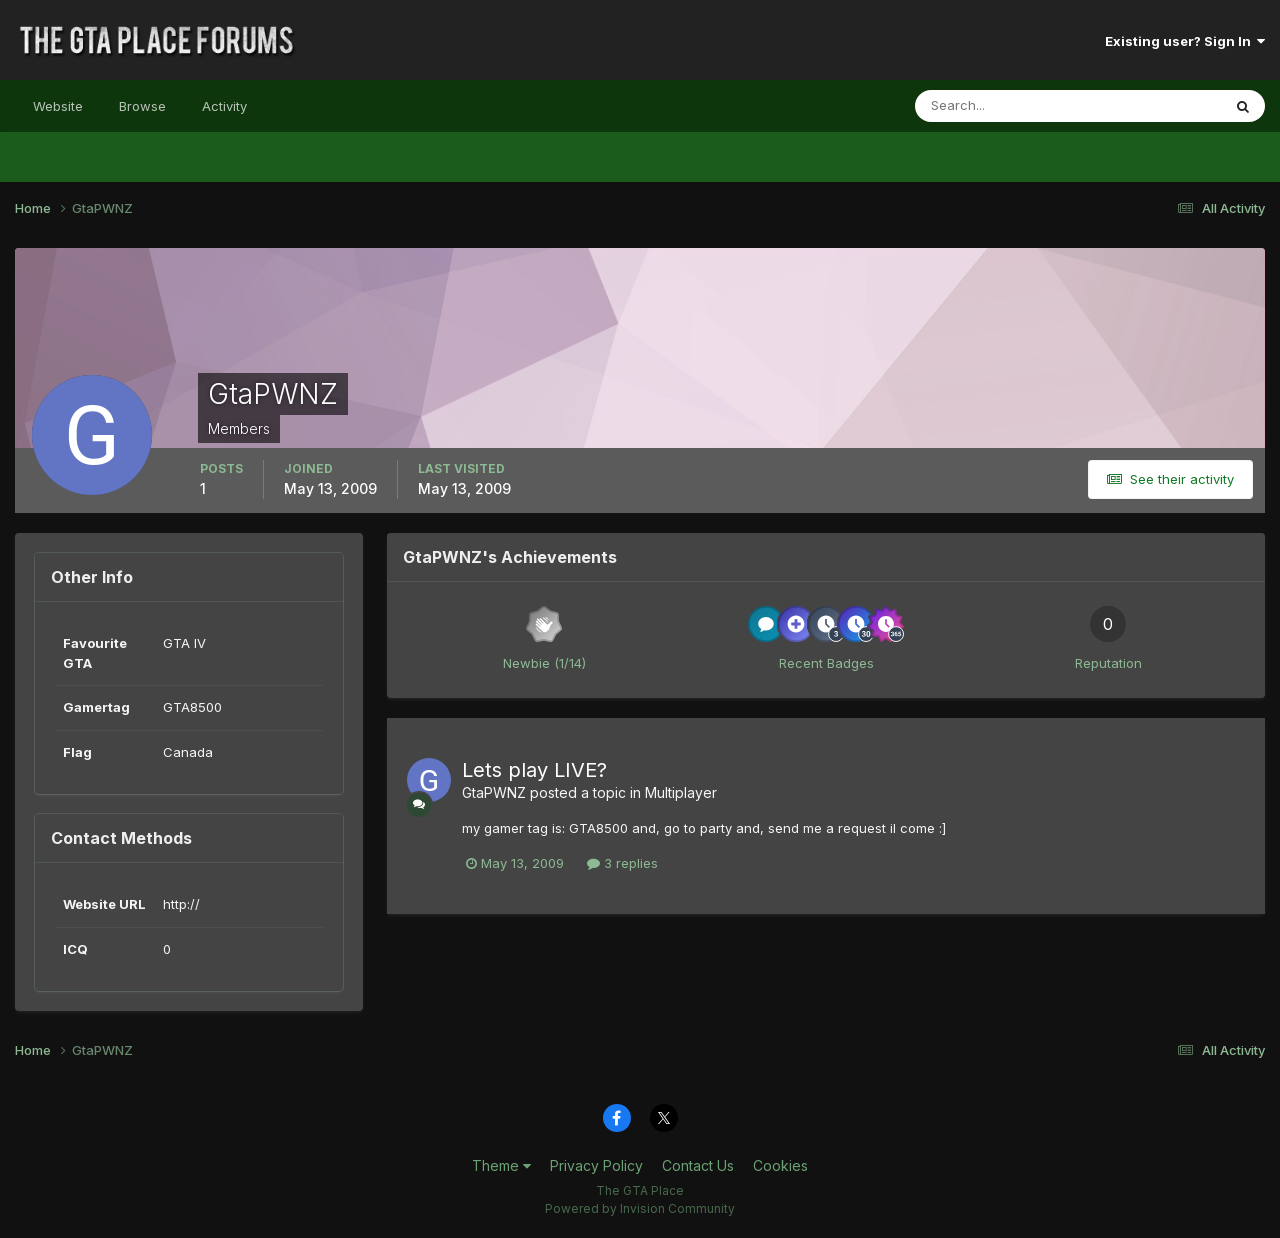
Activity (224, 106)
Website (58, 106)
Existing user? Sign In (1185, 41)
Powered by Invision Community (640, 1208)
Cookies (780, 1165)
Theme (501, 1165)
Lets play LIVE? (534, 770)
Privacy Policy (596, 1165)
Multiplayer (681, 792)
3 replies (622, 863)
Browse (142, 106)
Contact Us (698, 1165)
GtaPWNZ (494, 792)
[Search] (1003, 106)
